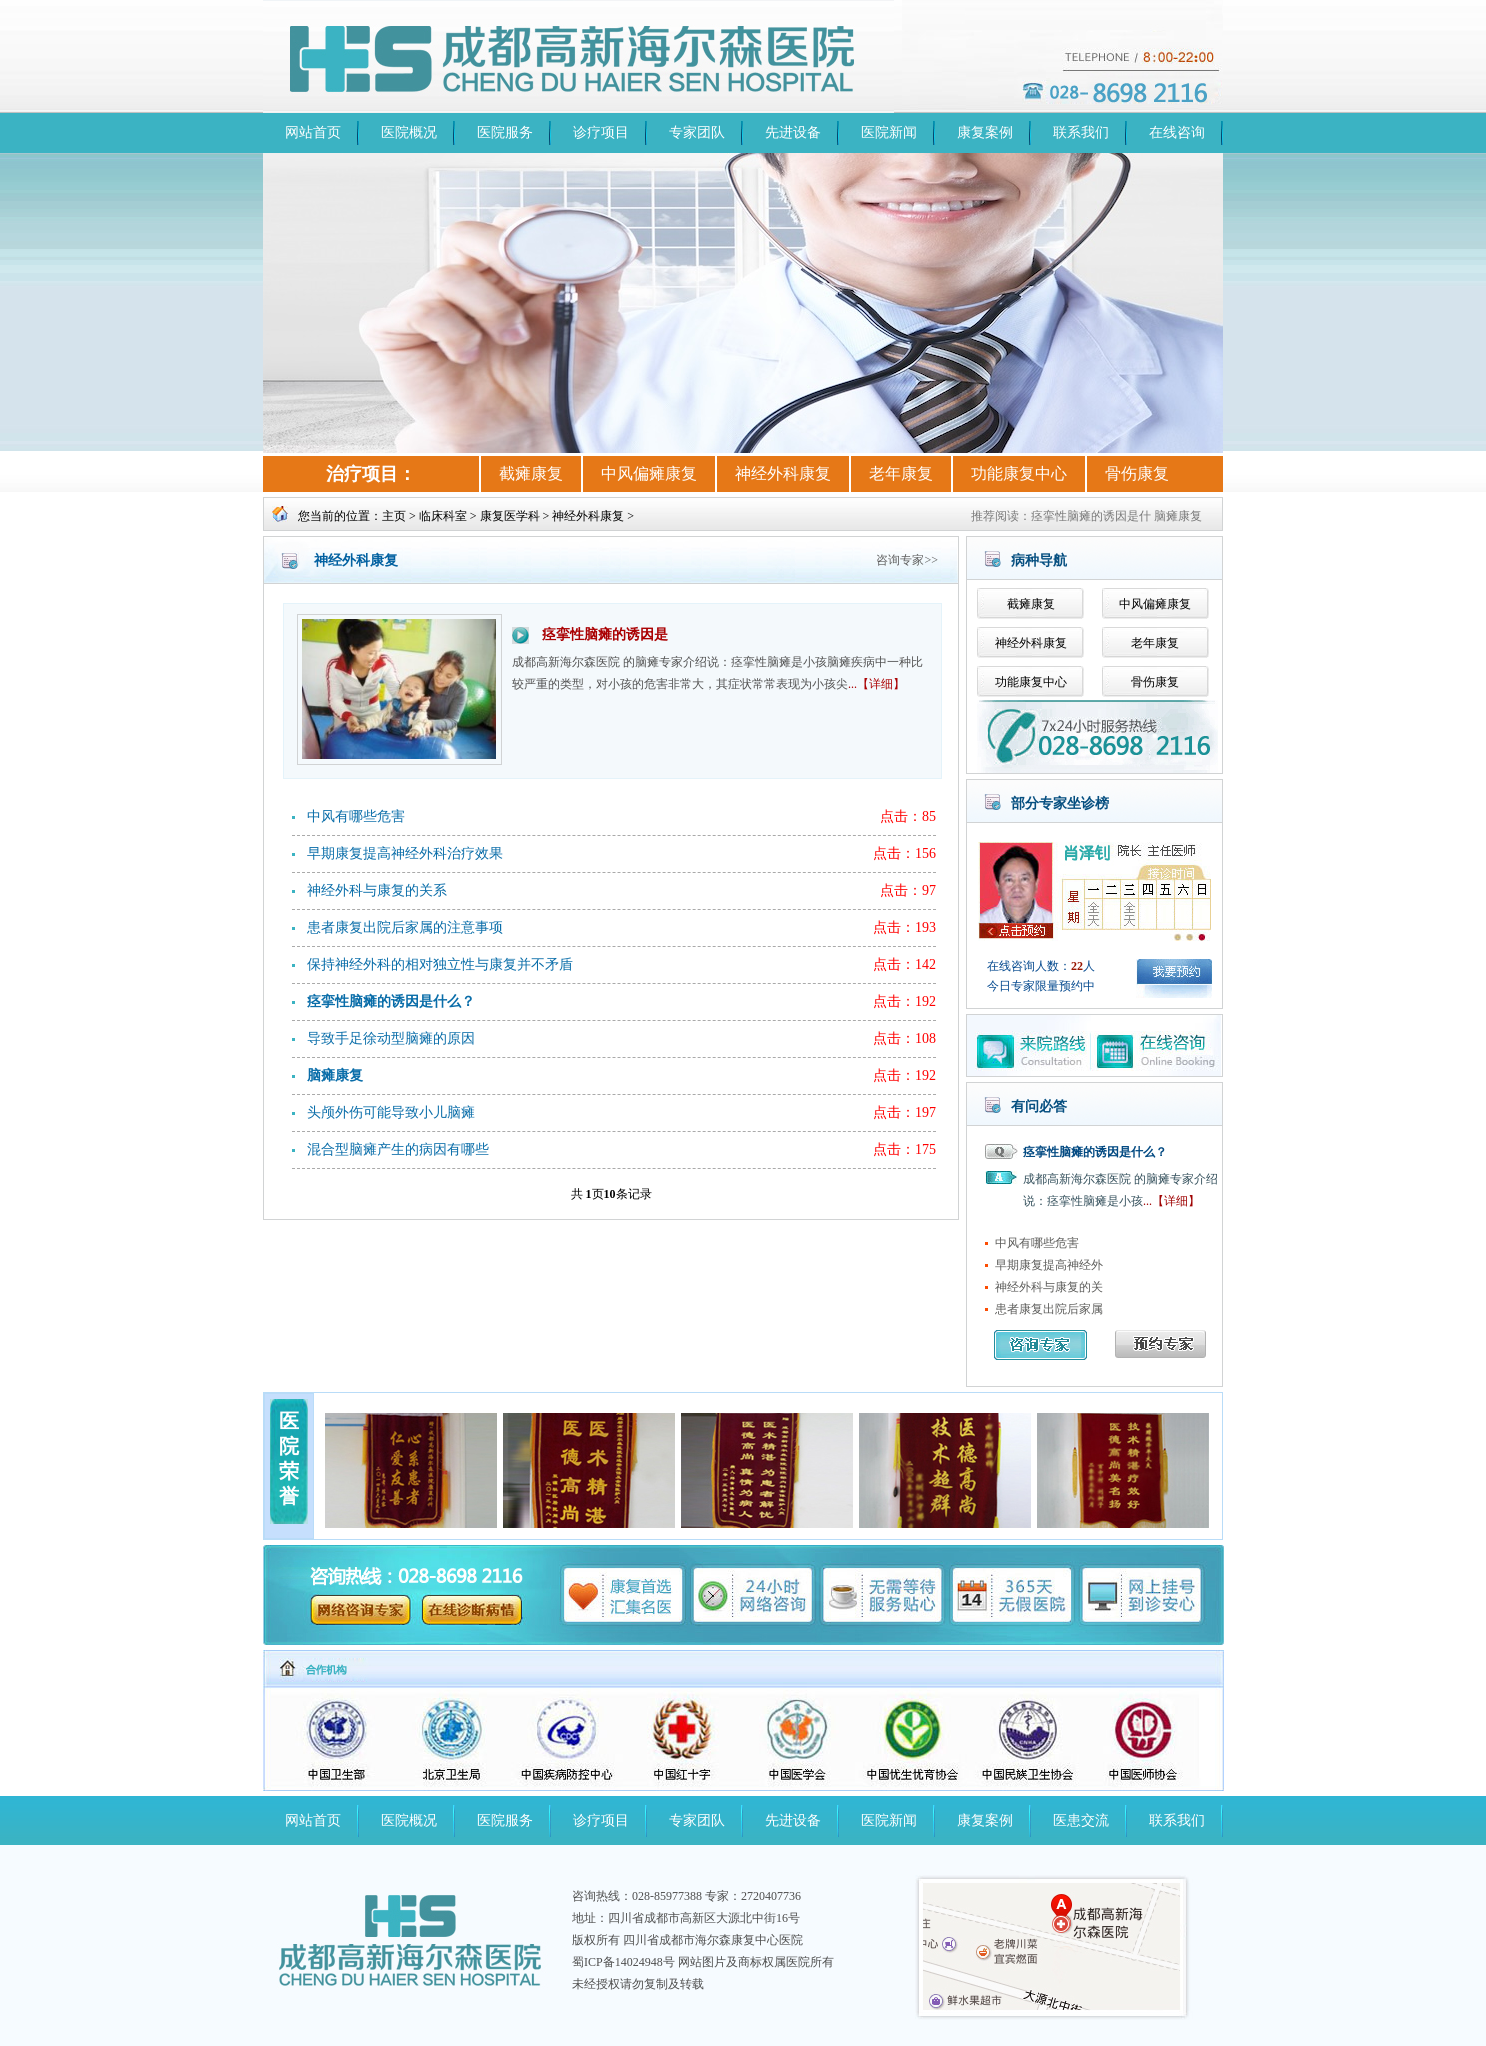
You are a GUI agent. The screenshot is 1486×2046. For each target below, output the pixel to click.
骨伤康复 (1137, 473)
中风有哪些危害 (356, 816)
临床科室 (443, 516)
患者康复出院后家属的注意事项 (405, 927)
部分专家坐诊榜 (1060, 803)
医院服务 (505, 132)
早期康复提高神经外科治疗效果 (405, 853)
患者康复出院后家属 (1049, 1309)
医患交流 (1081, 1820)
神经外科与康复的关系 (377, 890)
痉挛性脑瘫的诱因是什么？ (1095, 1152)
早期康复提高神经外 (1049, 1265)
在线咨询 (1177, 132)
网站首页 (313, 132)
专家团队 (697, 132)
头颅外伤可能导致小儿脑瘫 (391, 1112)
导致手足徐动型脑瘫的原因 (391, 1038)
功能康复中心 (1019, 473)
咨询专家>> (907, 560)
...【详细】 (876, 684)
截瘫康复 (531, 473)
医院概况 (409, 132)
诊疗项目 (601, 132)
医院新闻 (889, 132)
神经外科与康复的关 (1049, 1287)
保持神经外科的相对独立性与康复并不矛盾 (440, 964)
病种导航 (1039, 560)
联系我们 (1081, 132)
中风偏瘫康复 (649, 473)
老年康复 (901, 473)
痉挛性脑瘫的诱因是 (605, 634)
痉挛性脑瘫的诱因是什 (1091, 516)
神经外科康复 (783, 473)
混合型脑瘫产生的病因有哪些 (398, 1149)
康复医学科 (510, 516)
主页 (394, 516)
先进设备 (793, 132)
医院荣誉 (289, 1458)
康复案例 (985, 132)
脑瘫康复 (1178, 516)
